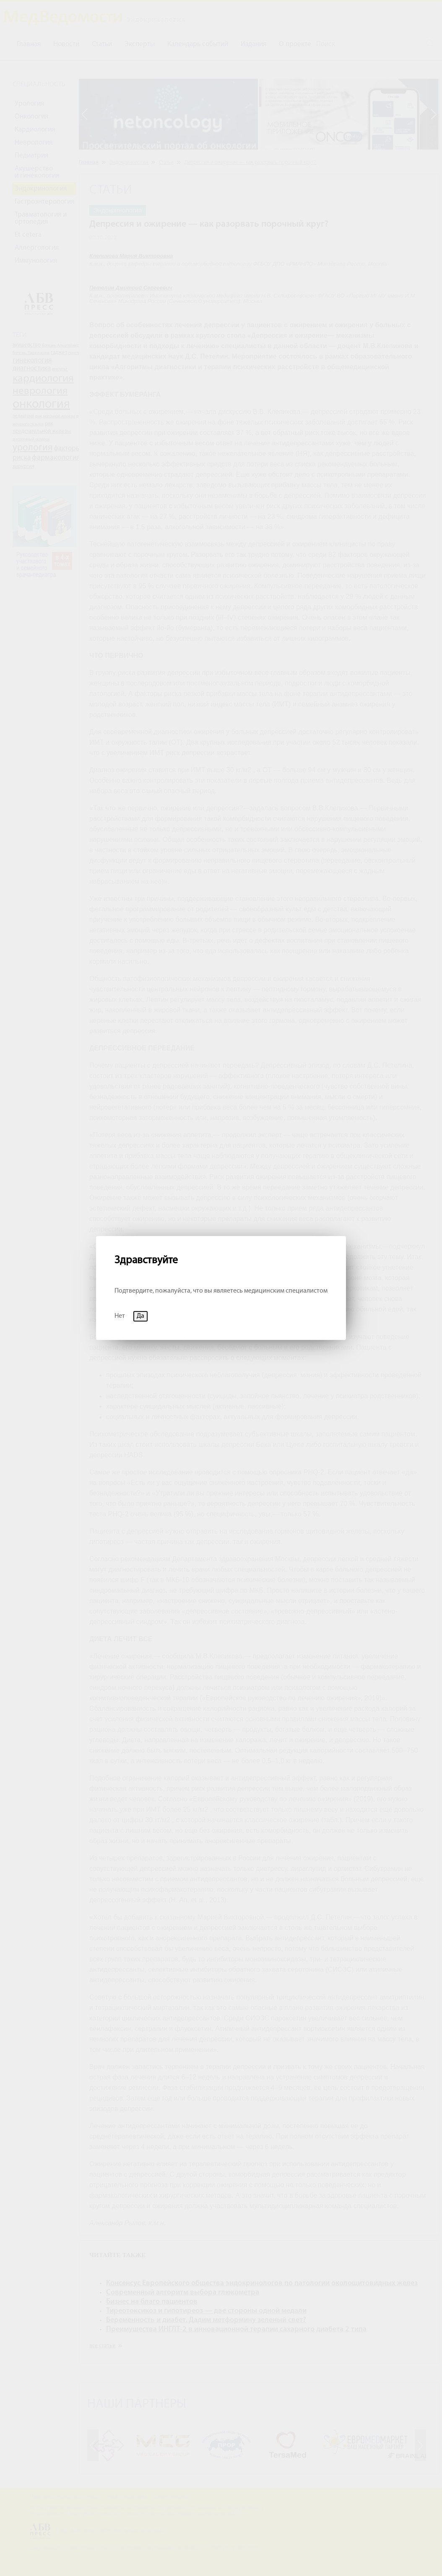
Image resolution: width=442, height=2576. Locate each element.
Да (140, 1316)
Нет (119, 1316)
